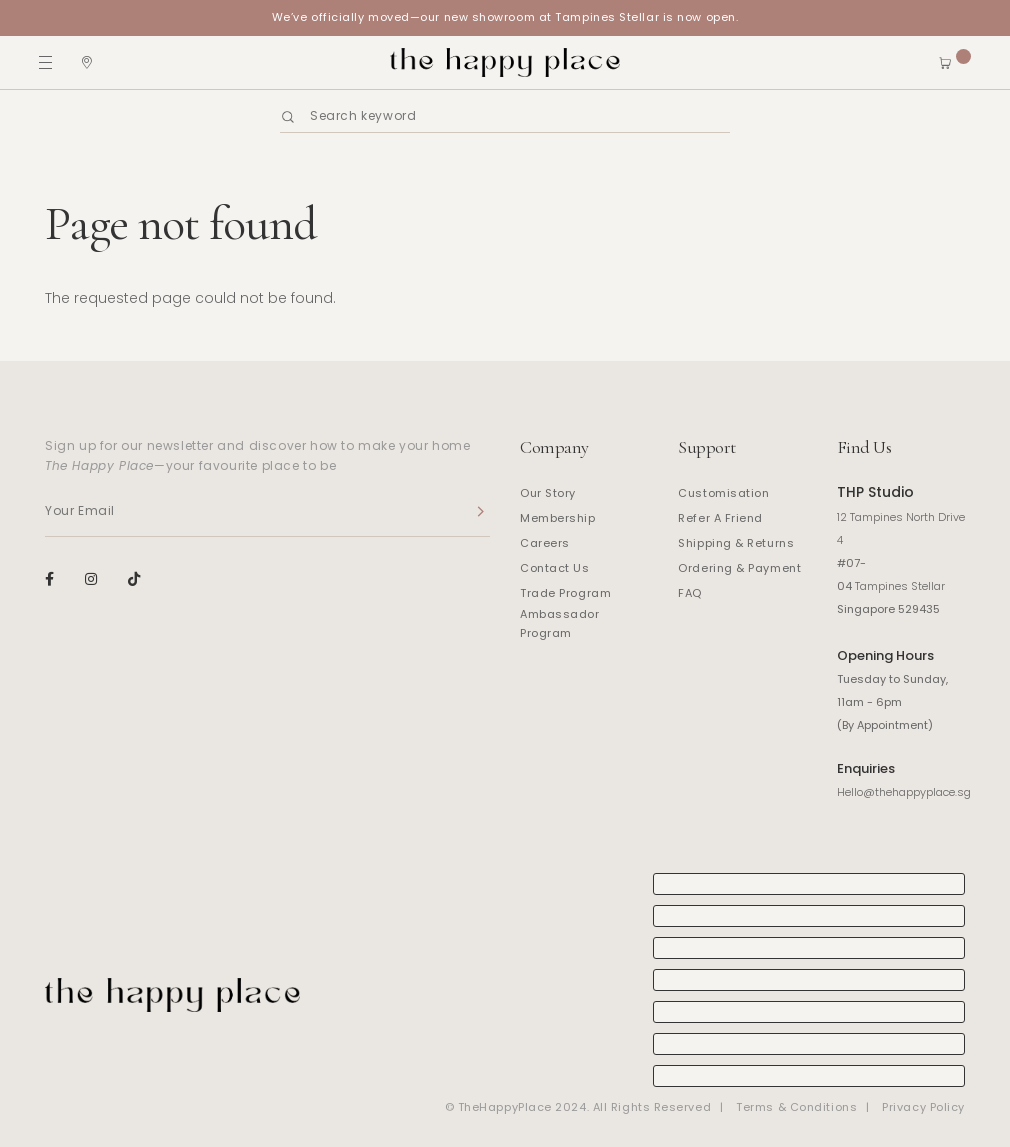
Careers (545, 543)
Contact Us (555, 568)
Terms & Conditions (796, 1107)
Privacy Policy (923, 1107)
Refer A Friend (720, 518)
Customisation (723, 493)
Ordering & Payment (739, 568)
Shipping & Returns (736, 543)
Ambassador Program (560, 624)
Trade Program (565, 593)
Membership (558, 518)
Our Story (548, 493)
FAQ (690, 593)
